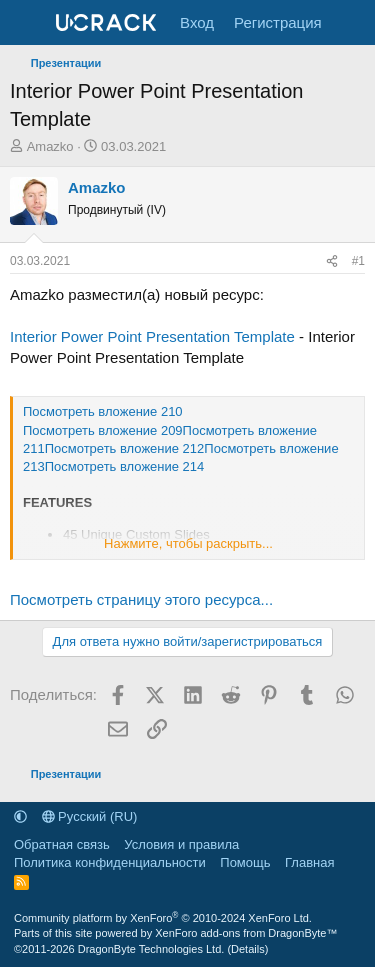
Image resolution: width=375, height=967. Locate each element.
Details (248, 949)
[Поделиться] (332, 261)
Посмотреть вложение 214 (125, 466)
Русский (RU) (90, 816)
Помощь (245, 862)
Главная (309, 862)
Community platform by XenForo (163, 918)
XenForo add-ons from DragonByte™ (246, 933)
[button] (20, 816)
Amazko (50, 146)
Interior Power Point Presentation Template (152, 336)
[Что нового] (351, 22)
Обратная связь (62, 844)
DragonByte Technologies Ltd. (151, 949)
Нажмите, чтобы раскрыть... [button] (188, 543)
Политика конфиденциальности (110, 862)
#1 (358, 261)
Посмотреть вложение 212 (125, 448)
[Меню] (27, 23)
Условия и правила (181, 844)
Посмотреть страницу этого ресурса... (141, 599)
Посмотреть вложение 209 (103, 430)
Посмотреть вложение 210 (103, 411)
